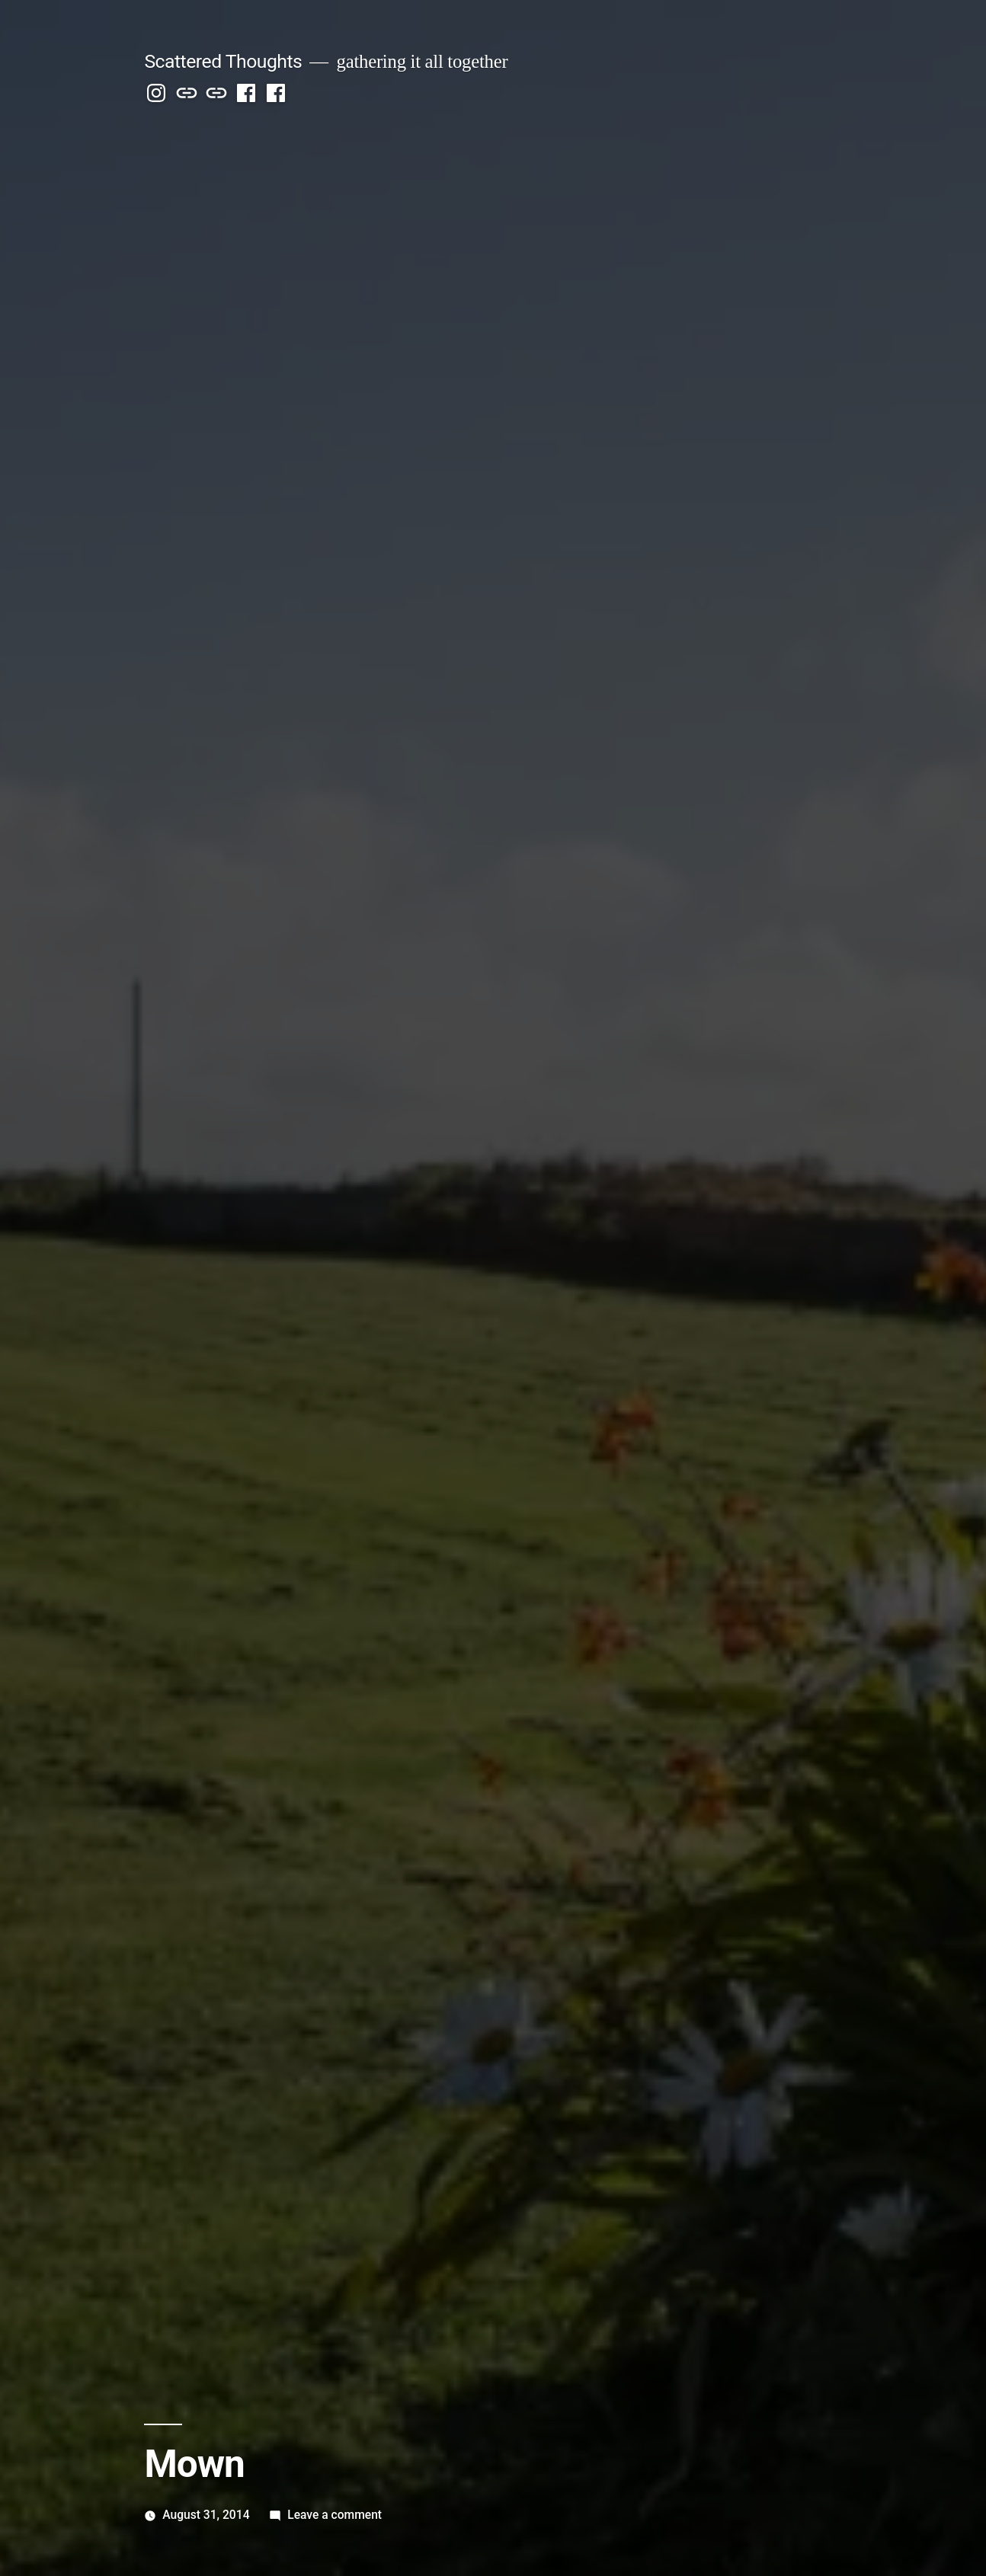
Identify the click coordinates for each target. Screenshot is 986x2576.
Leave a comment (334, 2514)
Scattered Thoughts (223, 61)
